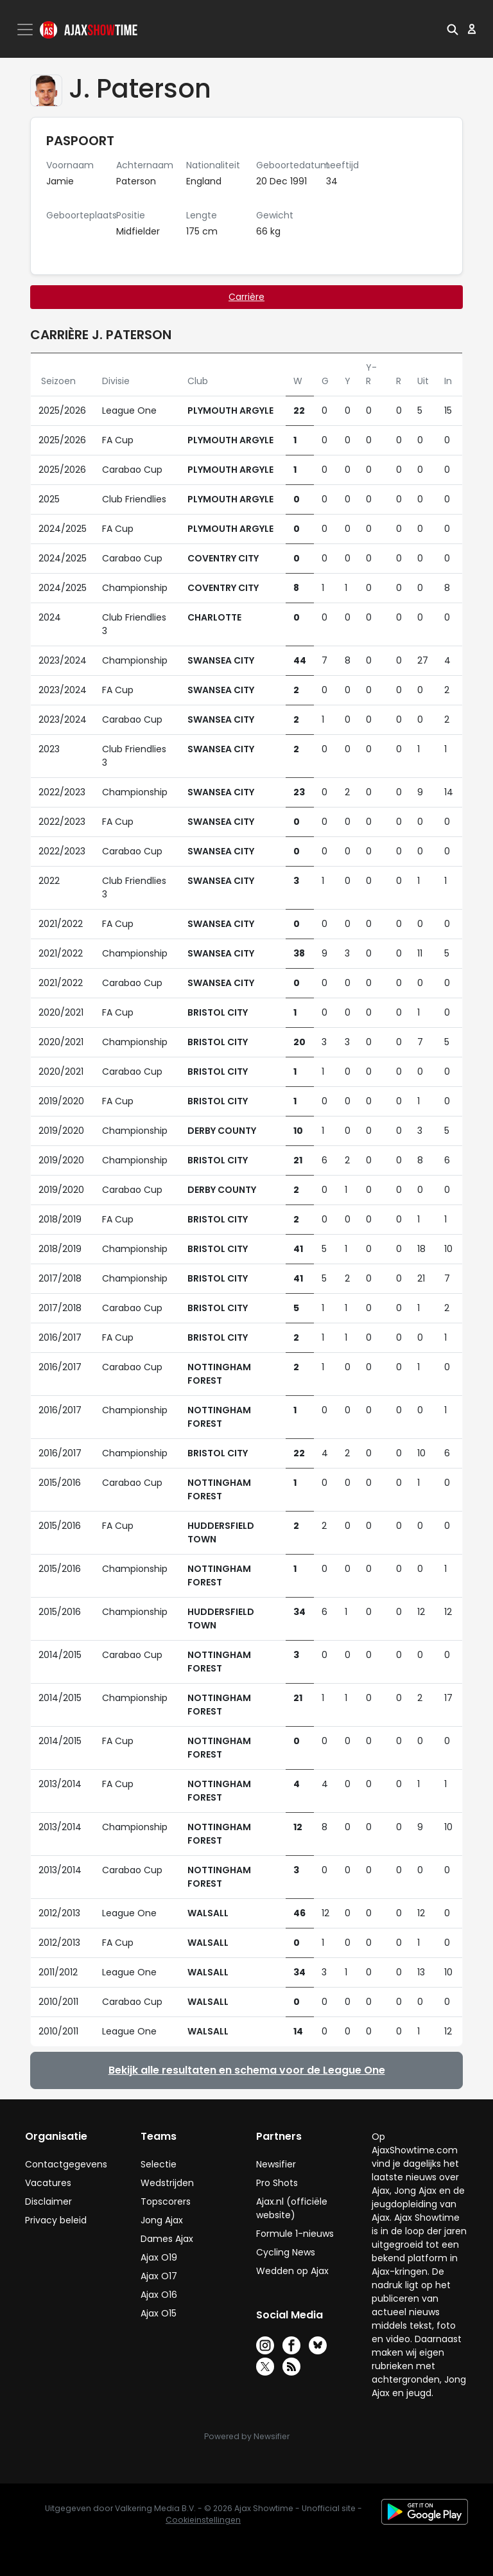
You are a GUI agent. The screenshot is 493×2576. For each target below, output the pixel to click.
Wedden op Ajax (292, 2270)
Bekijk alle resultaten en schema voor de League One (246, 2070)
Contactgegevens (66, 2164)
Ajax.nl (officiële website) (291, 2208)
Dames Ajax (167, 2238)
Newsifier (276, 2164)
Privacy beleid (56, 2220)
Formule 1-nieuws (295, 2233)
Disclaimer (48, 2201)
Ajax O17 (159, 2276)
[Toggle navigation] (26, 29)
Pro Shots (277, 2182)
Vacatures (48, 2182)
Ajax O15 (159, 2313)
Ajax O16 (159, 2294)
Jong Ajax (162, 2220)
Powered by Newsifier (247, 2436)
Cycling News (285, 2252)
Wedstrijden (167, 2182)
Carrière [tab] (246, 296)
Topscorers (166, 2201)
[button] (452, 29)
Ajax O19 (159, 2257)
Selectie (159, 2164)
